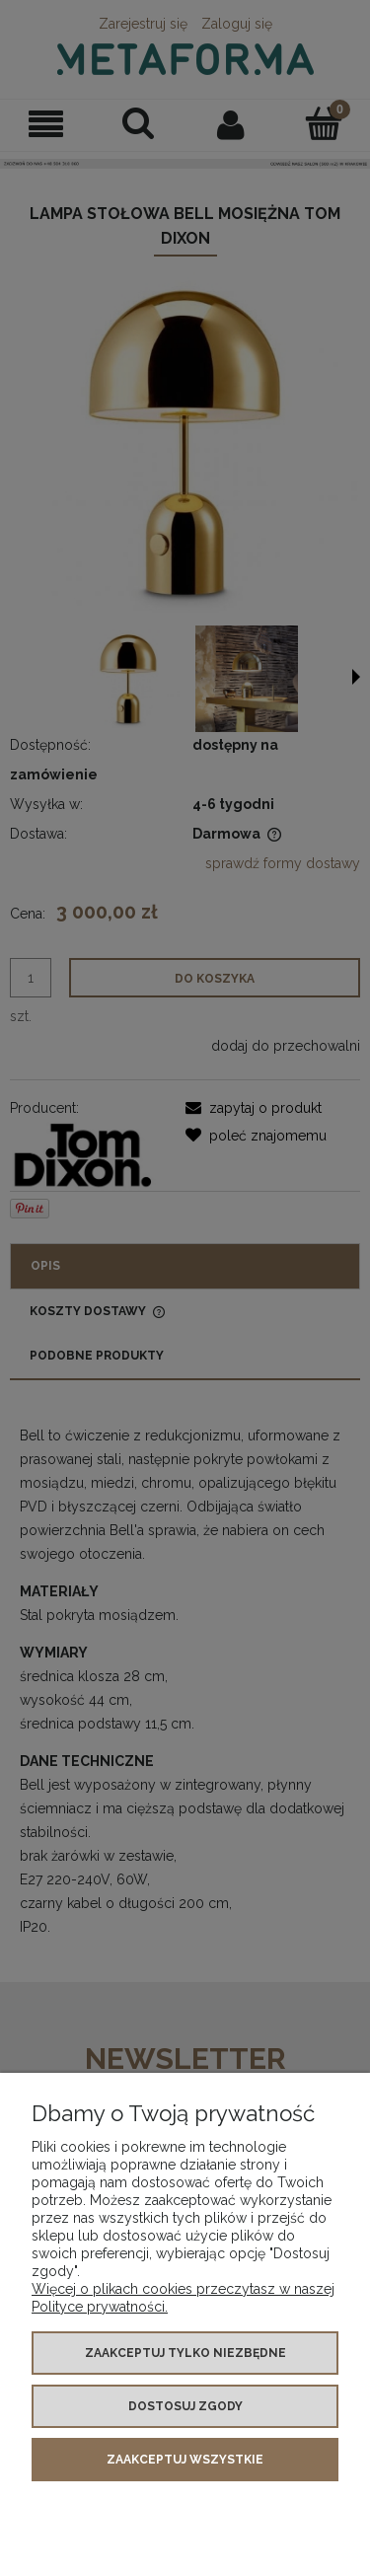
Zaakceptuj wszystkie (185, 2459)
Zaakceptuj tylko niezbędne (185, 2353)
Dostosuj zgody (185, 2406)
